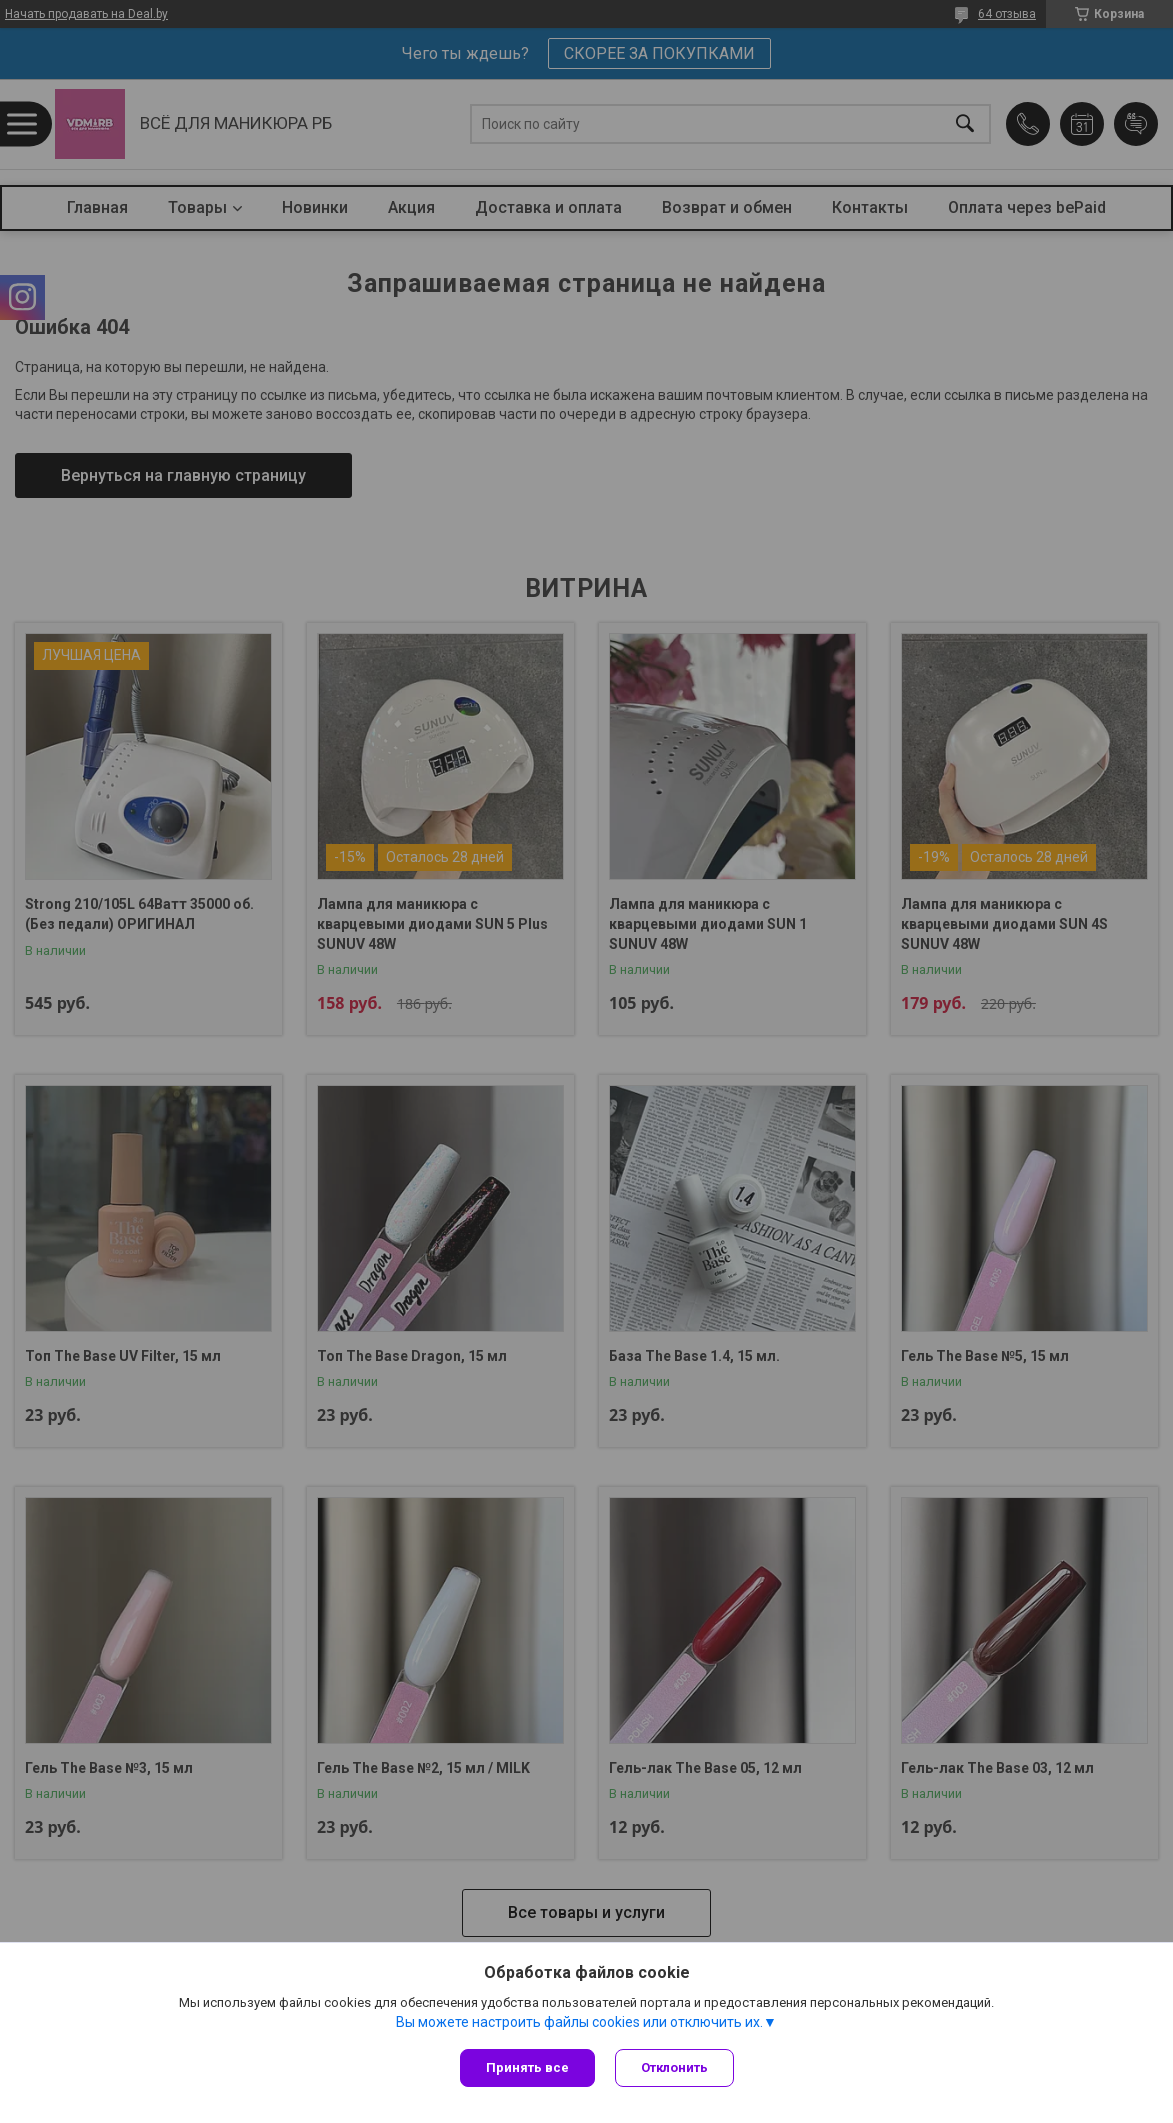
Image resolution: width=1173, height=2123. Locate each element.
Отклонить (674, 2067)
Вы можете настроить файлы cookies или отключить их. (579, 2022)
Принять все (527, 2067)
